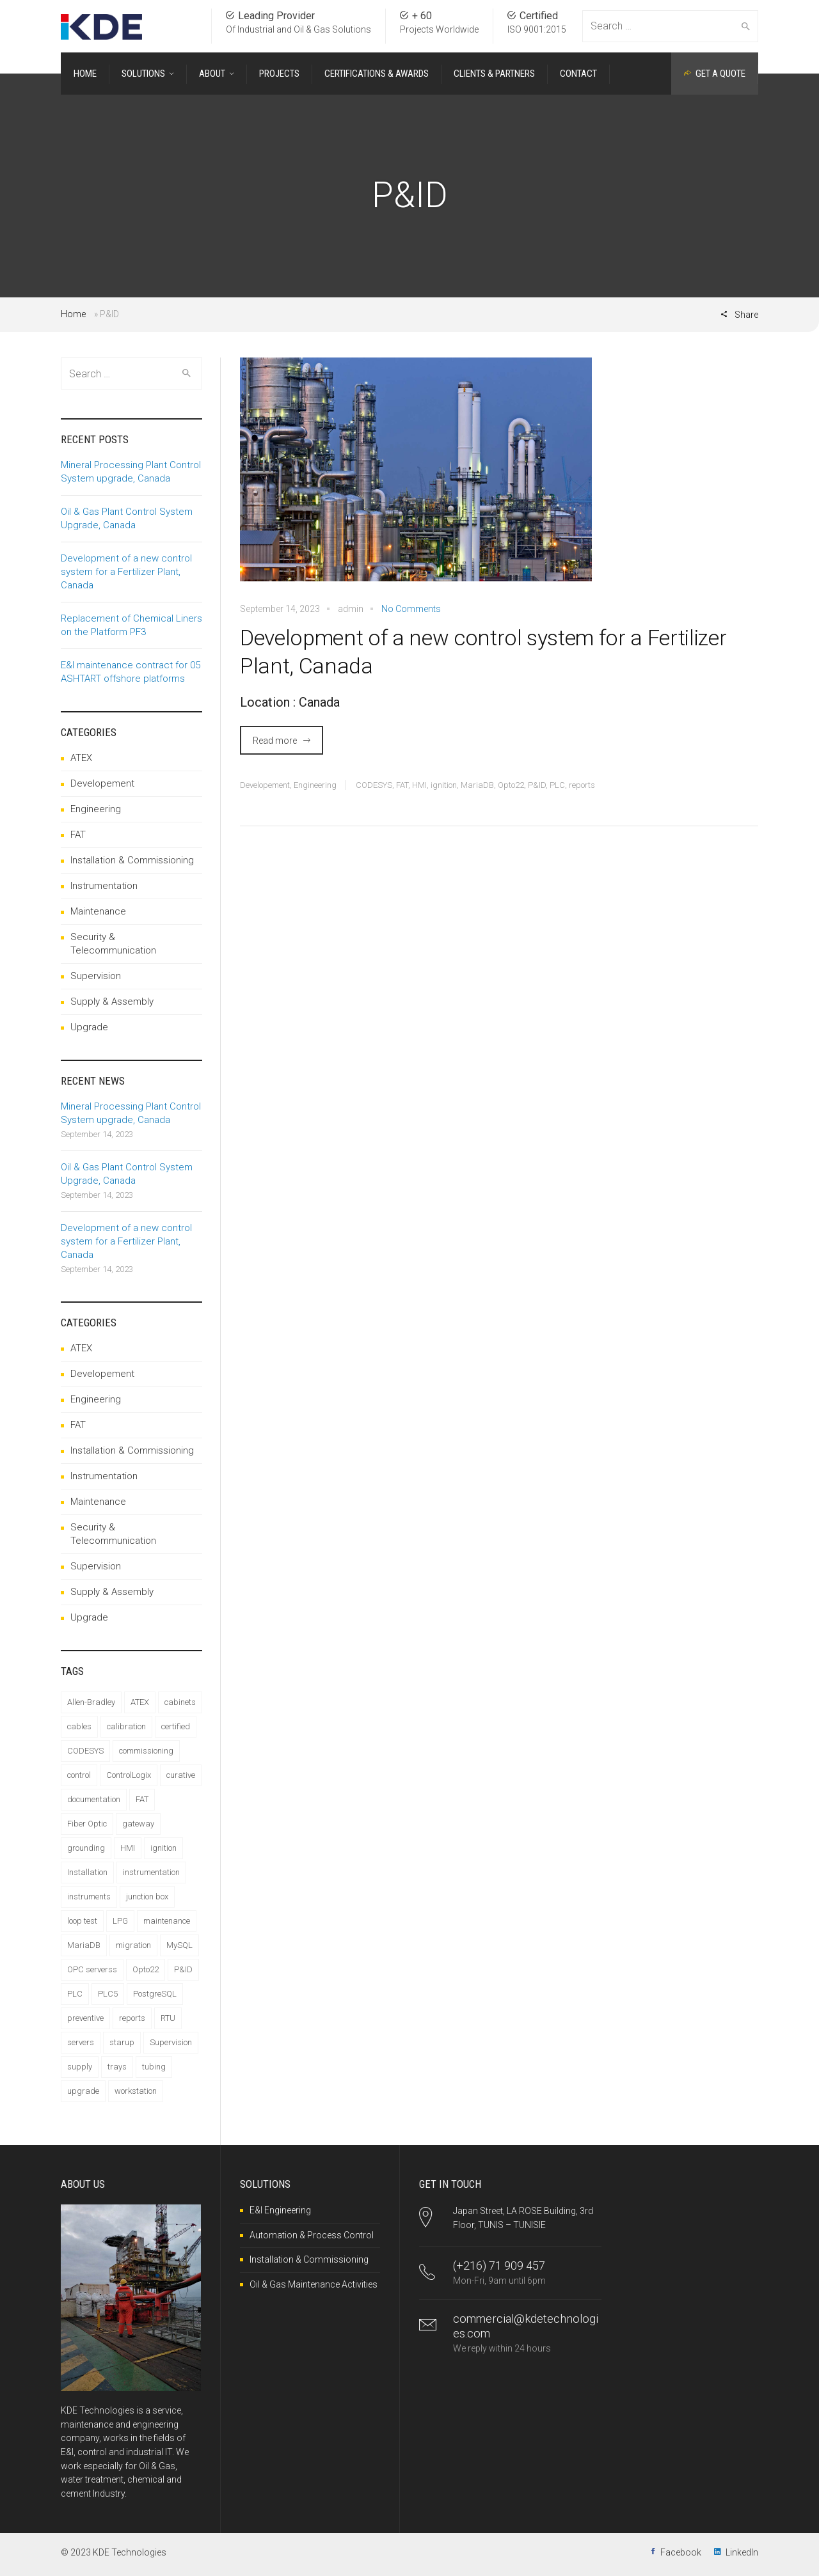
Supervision (95, 976)
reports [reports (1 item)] (132, 2018)
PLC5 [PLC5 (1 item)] (108, 1994)
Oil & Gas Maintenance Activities (314, 2284)
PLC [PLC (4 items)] (75, 1994)
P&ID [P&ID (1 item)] (183, 1969)
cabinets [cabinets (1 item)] (180, 1702)
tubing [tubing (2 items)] (154, 2066)
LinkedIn (742, 2552)
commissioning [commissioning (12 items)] (146, 1750)
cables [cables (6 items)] (79, 1726)
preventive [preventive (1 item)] (85, 2018)
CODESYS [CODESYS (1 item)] (85, 1750)
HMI (419, 785)
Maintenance (98, 911)
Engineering (315, 785)
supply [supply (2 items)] (79, 2066)
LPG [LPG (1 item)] (120, 1921)
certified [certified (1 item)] (175, 1726)
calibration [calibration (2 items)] (126, 1726)
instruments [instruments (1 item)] (89, 1896)
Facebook (680, 2552)
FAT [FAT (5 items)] (142, 1799)
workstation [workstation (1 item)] (136, 2091)
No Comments (411, 609)
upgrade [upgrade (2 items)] (83, 2091)
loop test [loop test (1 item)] (82, 1921)
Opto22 (511, 785)
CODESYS (374, 785)
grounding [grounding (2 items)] (86, 1848)
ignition (444, 785)
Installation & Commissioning (132, 860)
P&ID (537, 785)
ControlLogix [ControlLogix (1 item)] (128, 1775)
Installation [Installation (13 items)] (87, 1872)
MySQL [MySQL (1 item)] (179, 1945)
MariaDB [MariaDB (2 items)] (83, 1945)
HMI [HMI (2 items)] (127, 1848)
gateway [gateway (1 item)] (138, 1823)
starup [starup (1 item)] (121, 2042)
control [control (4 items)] (79, 1775)
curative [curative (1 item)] (180, 1775)
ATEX (81, 758)
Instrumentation (104, 885)
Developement (265, 785)
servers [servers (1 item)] (80, 2042)
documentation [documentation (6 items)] (93, 1799)
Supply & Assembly (112, 1001)
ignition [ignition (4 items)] (163, 1848)
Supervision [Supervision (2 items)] (171, 2042)
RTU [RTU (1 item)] (168, 2018)
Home (73, 314)
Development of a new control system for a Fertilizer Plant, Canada (483, 652)
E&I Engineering (280, 2210)
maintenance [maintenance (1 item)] (166, 1921)
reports (582, 785)
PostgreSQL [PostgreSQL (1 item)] (155, 1994)
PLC (557, 785)
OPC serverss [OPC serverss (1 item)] (92, 1969)
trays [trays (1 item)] (117, 2066)
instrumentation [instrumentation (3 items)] (151, 1872)
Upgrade (89, 1027)
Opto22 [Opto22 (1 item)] (145, 1969)
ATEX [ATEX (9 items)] (140, 1702)
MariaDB (477, 785)
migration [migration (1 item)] (133, 1945)
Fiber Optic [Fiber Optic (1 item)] (87, 1823)
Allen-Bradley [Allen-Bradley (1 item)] (91, 1702)
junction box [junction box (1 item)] (147, 1896)
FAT (402, 785)
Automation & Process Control (312, 2235)
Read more (275, 740)
